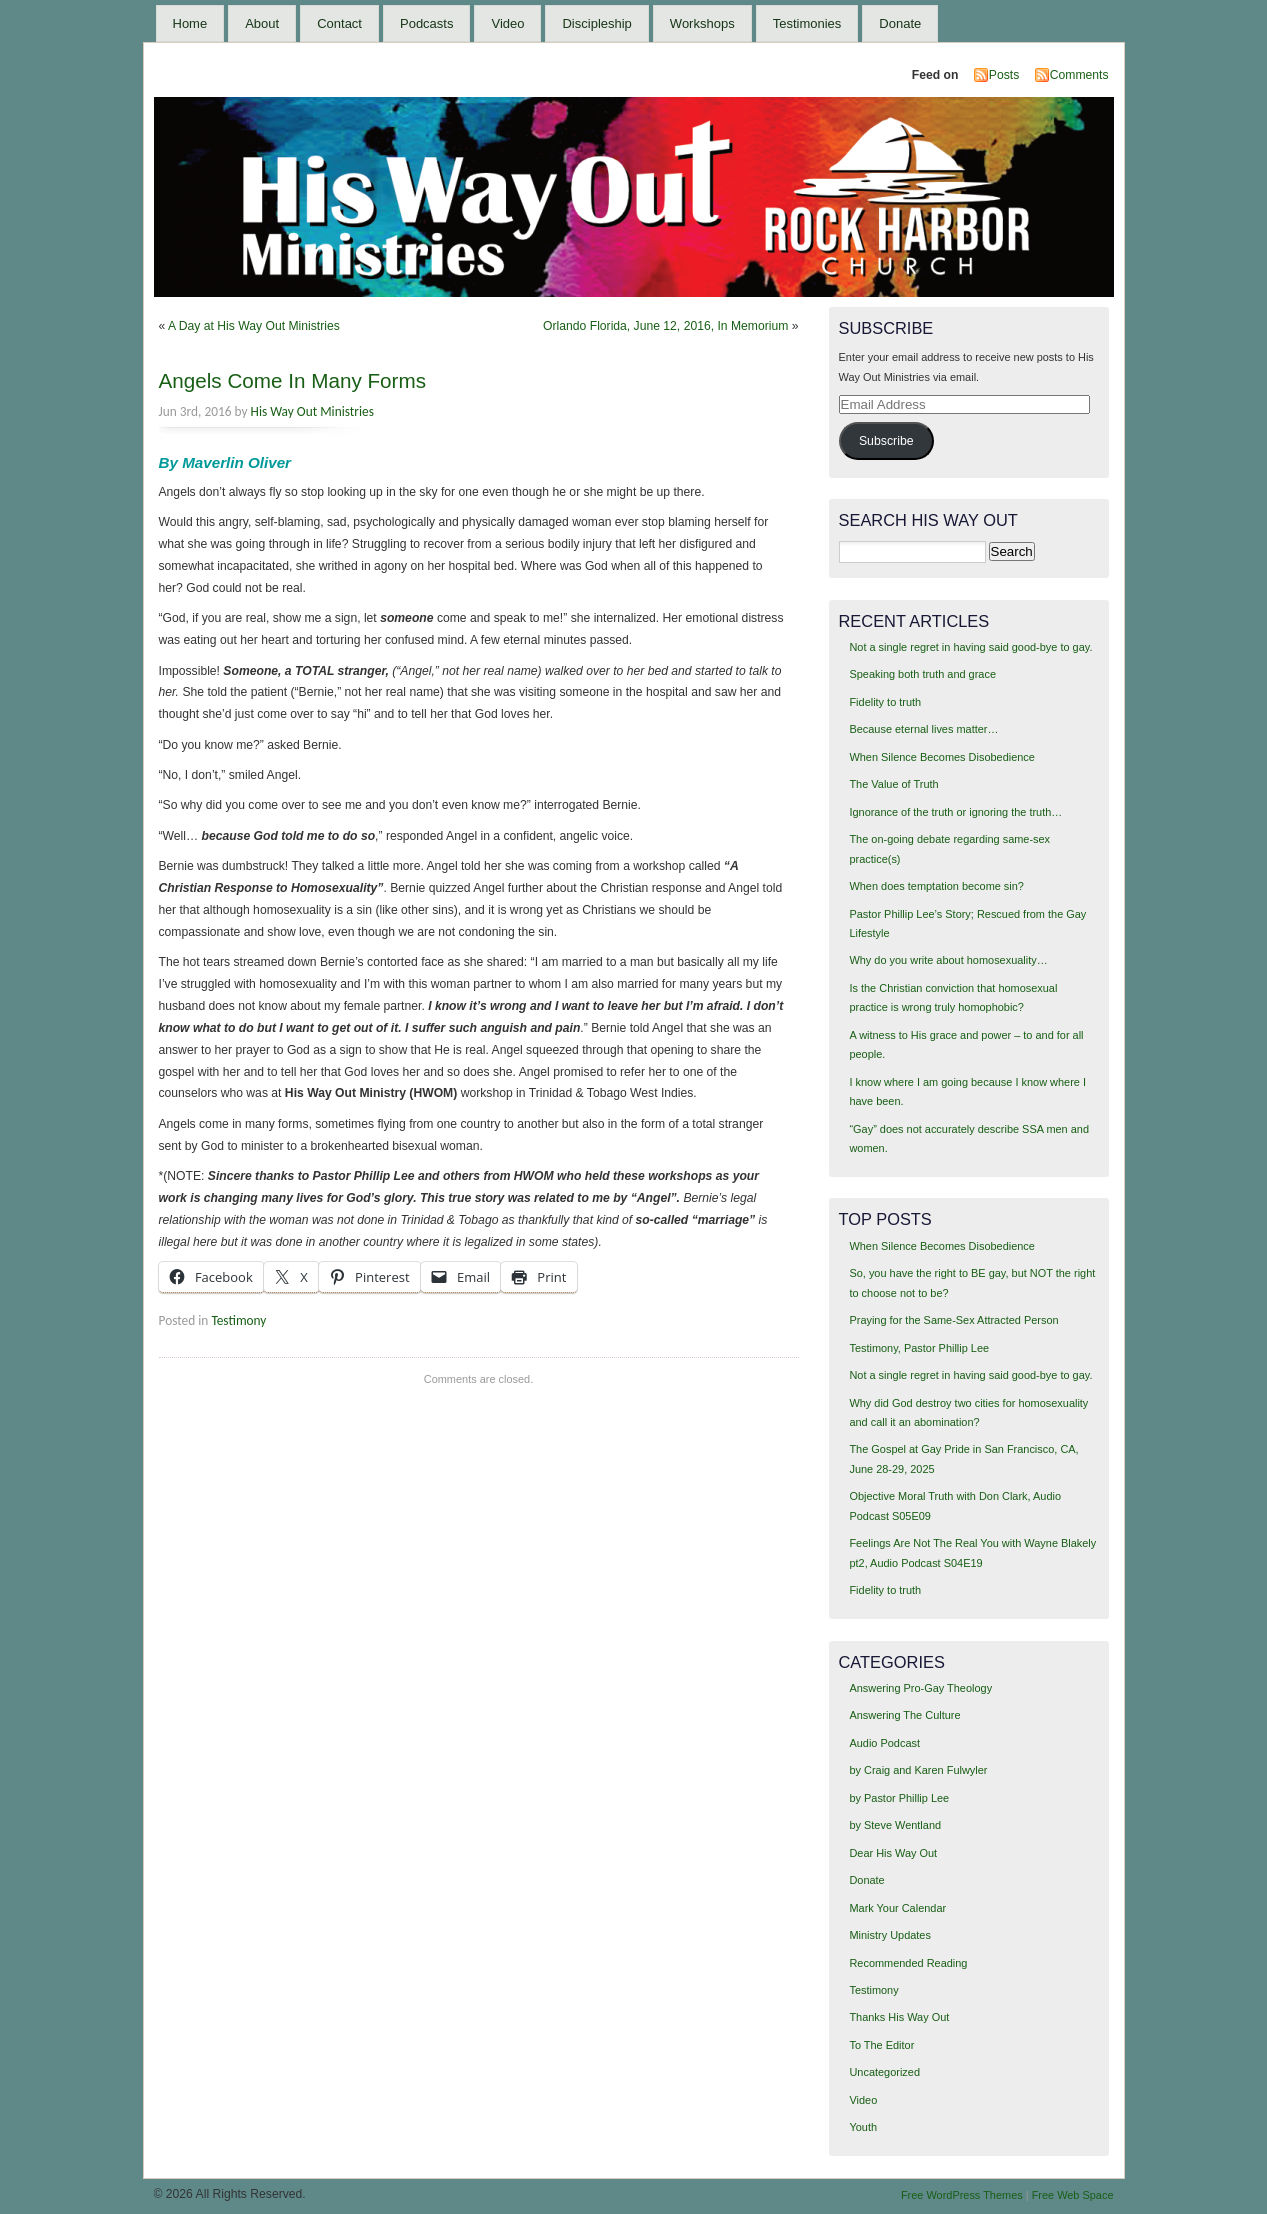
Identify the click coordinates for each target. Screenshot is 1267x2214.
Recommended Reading (908, 1963)
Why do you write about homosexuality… (948, 960)
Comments (1079, 75)
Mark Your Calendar (897, 1908)
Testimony (238, 1320)
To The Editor (881, 2045)
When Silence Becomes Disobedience (941, 757)
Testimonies (807, 23)
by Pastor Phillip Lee (899, 1798)
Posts (1004, 75)
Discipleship (596, 23)
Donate (900, 23)
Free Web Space (1073, 2195)
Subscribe (886, 441)
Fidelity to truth (885, 702)
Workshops (702, 23)
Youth (863, 2127)
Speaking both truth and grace (922, 674)
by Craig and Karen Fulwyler (918, 1770)
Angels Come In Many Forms (292, 380)
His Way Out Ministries (312, 411)
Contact (339, 23)
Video (507, 23)
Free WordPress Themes (962, 2195)
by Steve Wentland (895, 1825)
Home (190, 23)
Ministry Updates (889, 1935)
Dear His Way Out (893, 1853)
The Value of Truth (893, 784)
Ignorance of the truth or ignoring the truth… (955, 812)
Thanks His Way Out (899, 2017)
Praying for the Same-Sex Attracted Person (953, 1320)
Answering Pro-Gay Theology (920, 1688)
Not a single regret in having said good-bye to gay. (970, 647)
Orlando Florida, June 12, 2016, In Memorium (665, 326)
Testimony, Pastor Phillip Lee (919, 1348)
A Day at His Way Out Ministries (254, 326)
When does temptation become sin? (936, 886)
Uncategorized (884, 2072)
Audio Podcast (884, 1743)
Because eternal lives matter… (923, 729)
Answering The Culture (904, 1715)
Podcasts (426, 23)
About (262, 23)
